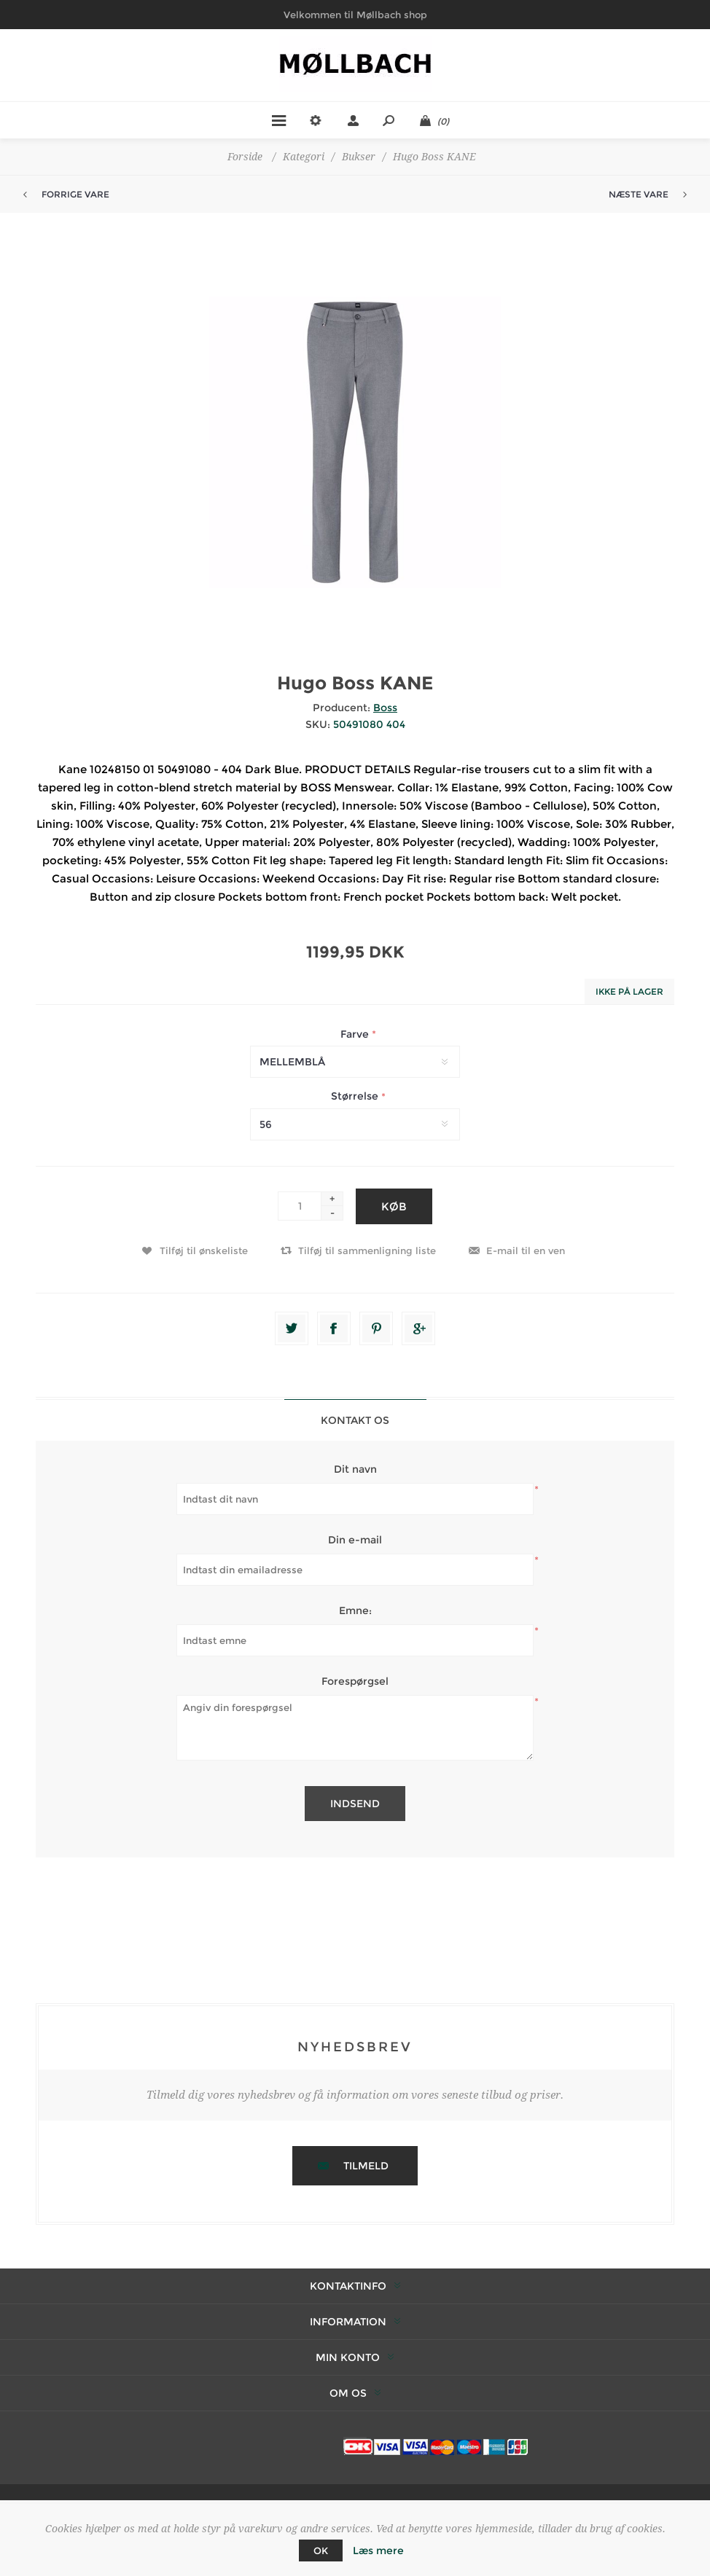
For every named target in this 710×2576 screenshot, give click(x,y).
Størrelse (356, 1096)
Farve (356, 1034)
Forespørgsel (355, 1681)
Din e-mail (355, 1539)
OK (320, 2550)
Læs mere (378, 2550)
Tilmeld (366, 2165)
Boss (385, 707)
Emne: (355, 1610)
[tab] (355, 1420)
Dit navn (355, 1469)
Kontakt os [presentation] (355, 1420)
